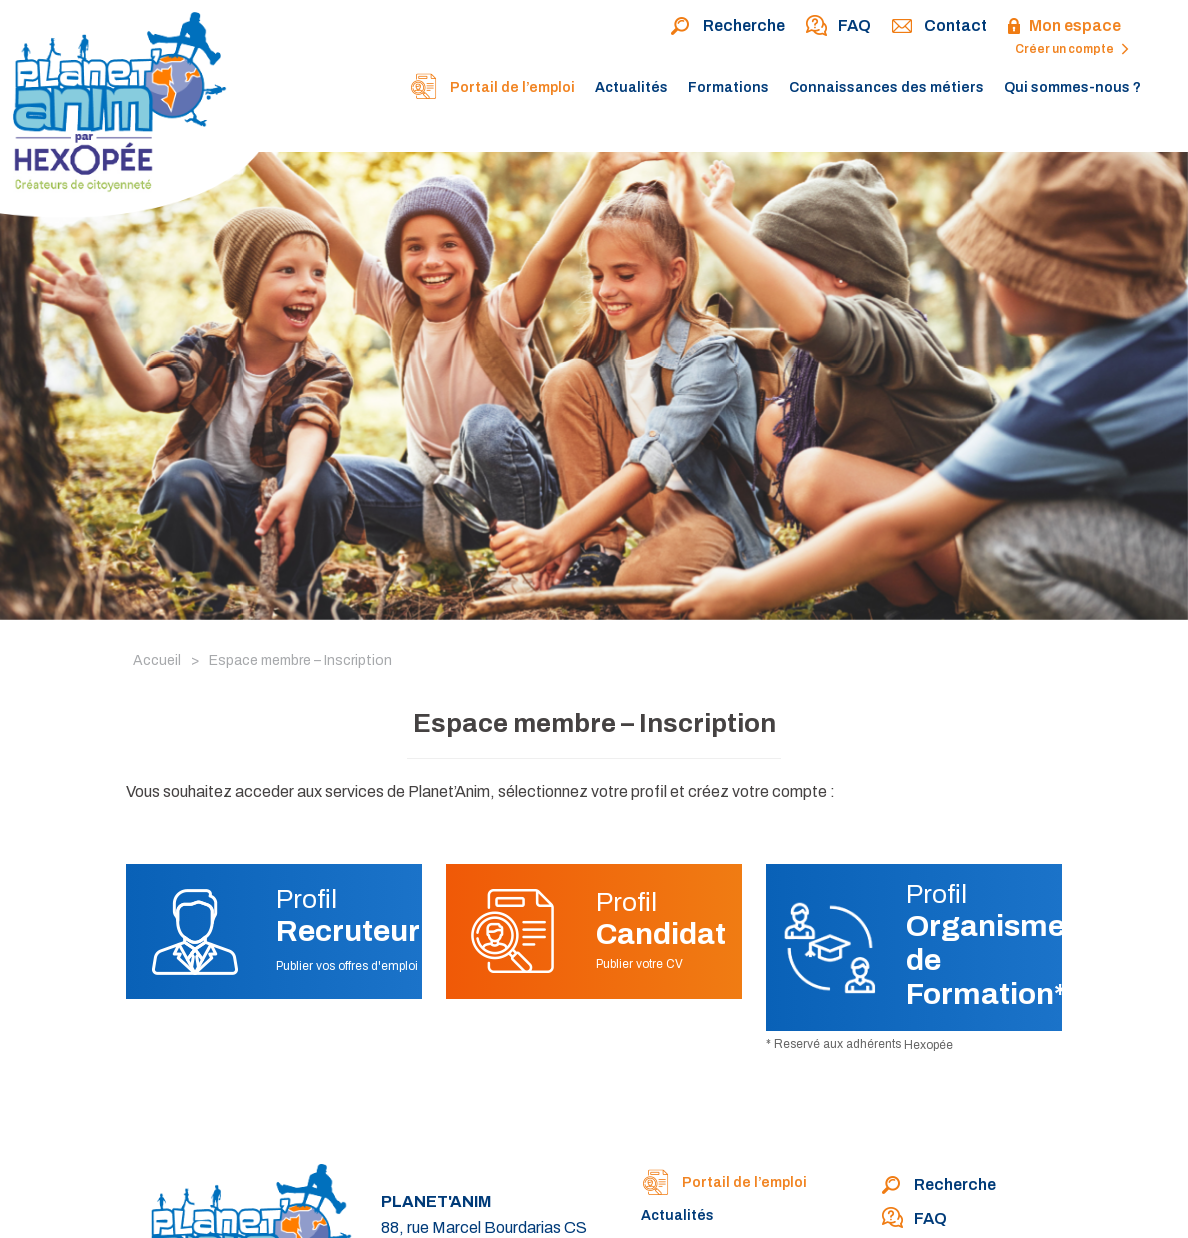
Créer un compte (1072, 49)
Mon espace (1064, 27)
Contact (939, 27)
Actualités (631, 87)
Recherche (727, 27)
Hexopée (928, 1045)
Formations (728, 87)
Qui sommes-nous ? (1072, 87)
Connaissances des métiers (886, 87)
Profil (348, 916)
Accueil (157, 660)
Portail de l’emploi (492, 89)
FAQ (838, 27)
